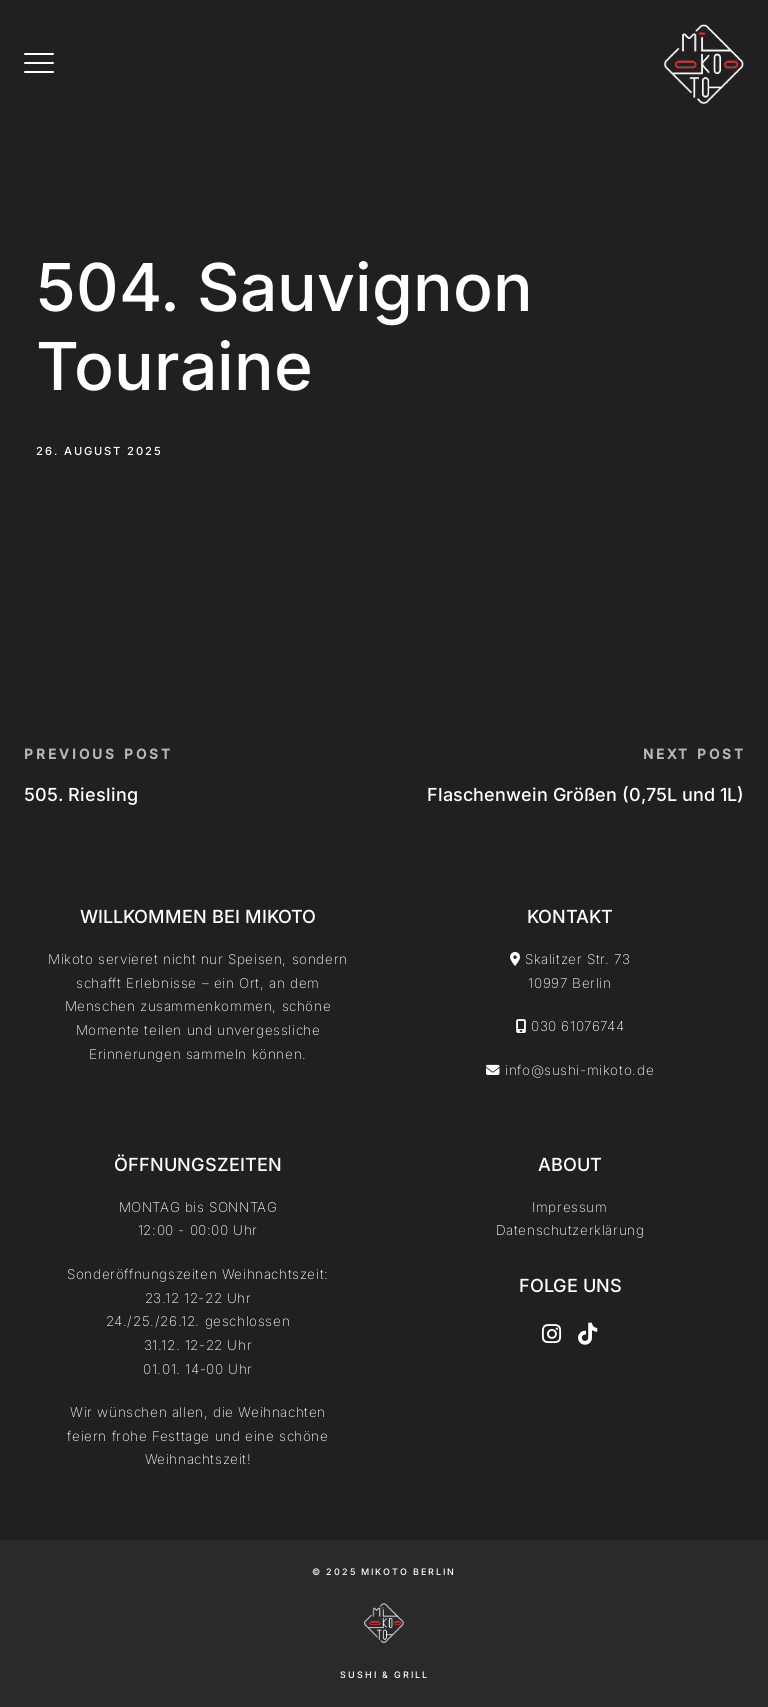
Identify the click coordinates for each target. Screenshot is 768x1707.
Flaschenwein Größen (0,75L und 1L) (585, 794)
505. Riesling (81, 794)
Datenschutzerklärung (570, 1230)
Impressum (569, 1207)
